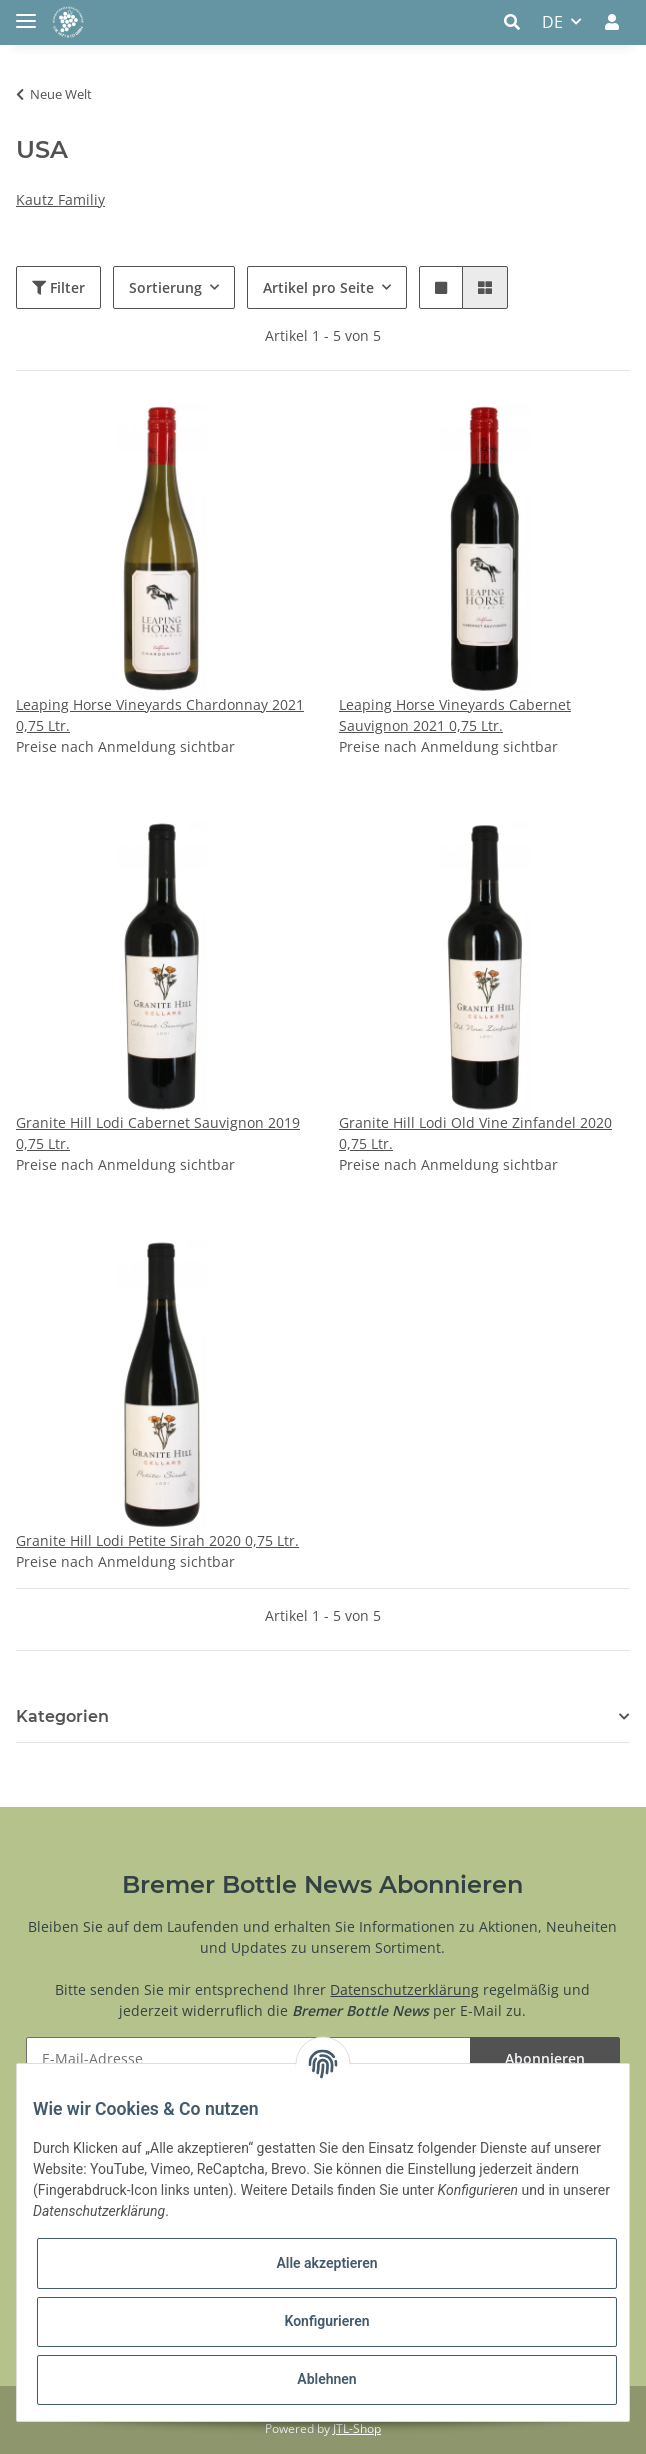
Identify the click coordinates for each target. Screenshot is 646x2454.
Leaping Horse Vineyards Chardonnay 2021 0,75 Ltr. (160, 715)
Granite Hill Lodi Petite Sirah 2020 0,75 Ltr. (157, 1540)
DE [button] (552, 22)
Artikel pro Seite (318, 287)
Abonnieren (545, 2058)
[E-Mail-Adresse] (249, 2058)
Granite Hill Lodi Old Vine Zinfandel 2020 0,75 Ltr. (475, 1133)
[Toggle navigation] (26, 12)
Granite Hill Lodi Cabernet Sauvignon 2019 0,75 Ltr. (158, 1133)
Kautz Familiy (60, 199)
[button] (517, 22)
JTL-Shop (357, 2428)
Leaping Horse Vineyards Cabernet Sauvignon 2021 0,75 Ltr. (455, 715)
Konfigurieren (326, 2321)
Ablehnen (326, 2379)
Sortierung (165, 287)
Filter (58, 287)
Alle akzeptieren (326, 2263)
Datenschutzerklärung (404, 1989)
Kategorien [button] (62, 1716)
